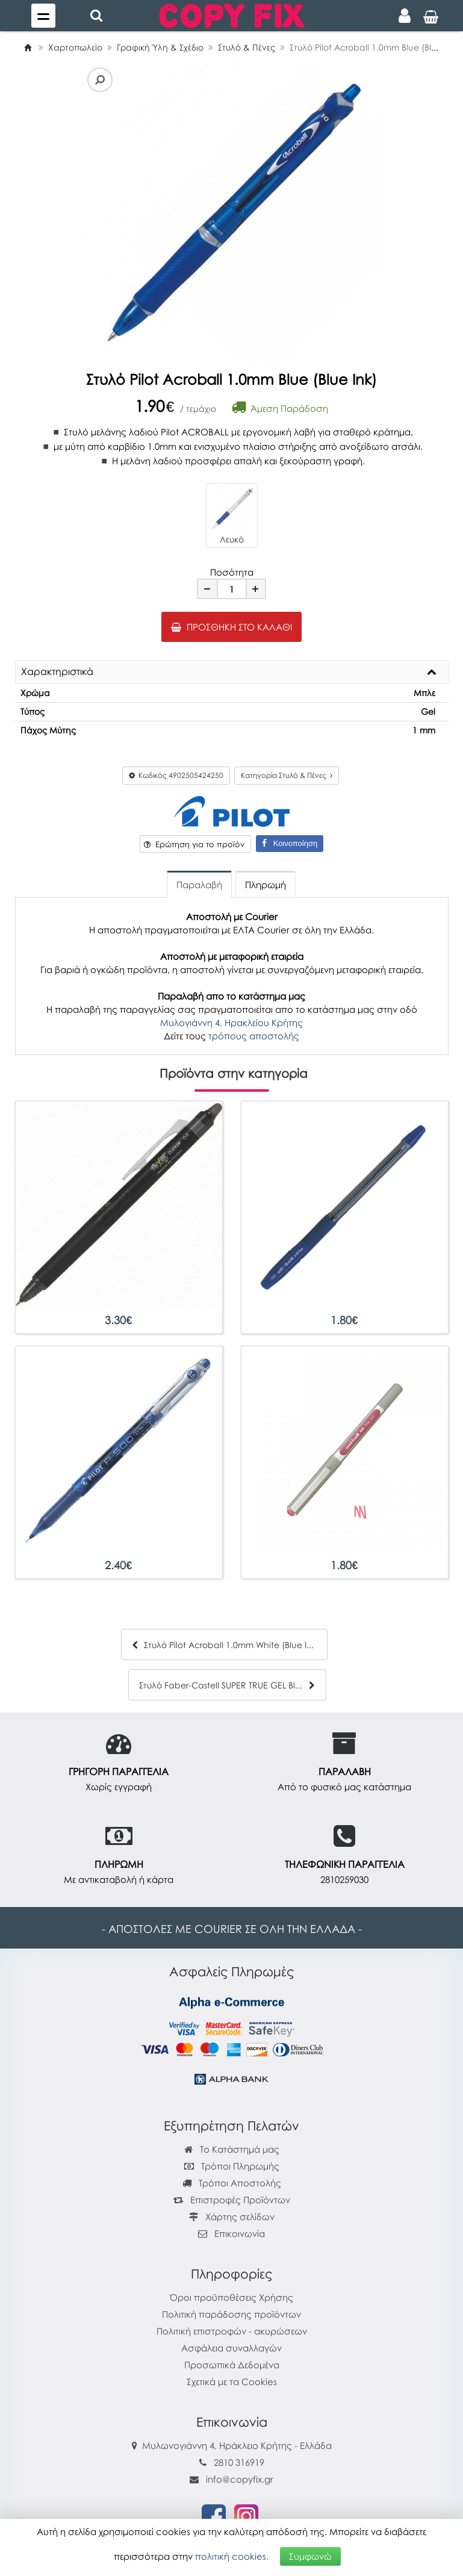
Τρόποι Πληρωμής (231, 2166)
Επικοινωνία (239, 2233)
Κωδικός (176, 775)
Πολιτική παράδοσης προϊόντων (231, 2314)
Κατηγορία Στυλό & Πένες (286, 775)
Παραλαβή (199, 884)
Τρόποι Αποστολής (231, 2182)
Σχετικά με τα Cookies (232, 2381)
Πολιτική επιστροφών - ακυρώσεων (232, 2331)
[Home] (27, 47)
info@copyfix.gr (231, 2479)
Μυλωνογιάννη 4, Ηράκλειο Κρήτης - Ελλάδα (237, 2445)
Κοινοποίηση (289, 843)
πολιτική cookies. (232, 2556)
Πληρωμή (265, 884)
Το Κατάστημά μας (231, 2149)
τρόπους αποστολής (253, 1035)
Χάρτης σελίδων (232, 2216)
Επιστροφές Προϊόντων (231, 2199)
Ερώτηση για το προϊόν (194, 844)
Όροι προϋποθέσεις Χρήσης (231, 2297)
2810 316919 (239, 2462)
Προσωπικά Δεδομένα (231, 2364)
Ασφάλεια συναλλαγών (231, 2347)
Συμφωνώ (310, 2556)
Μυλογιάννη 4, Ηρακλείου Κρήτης (231, 1022)
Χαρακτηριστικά (57, 672)
